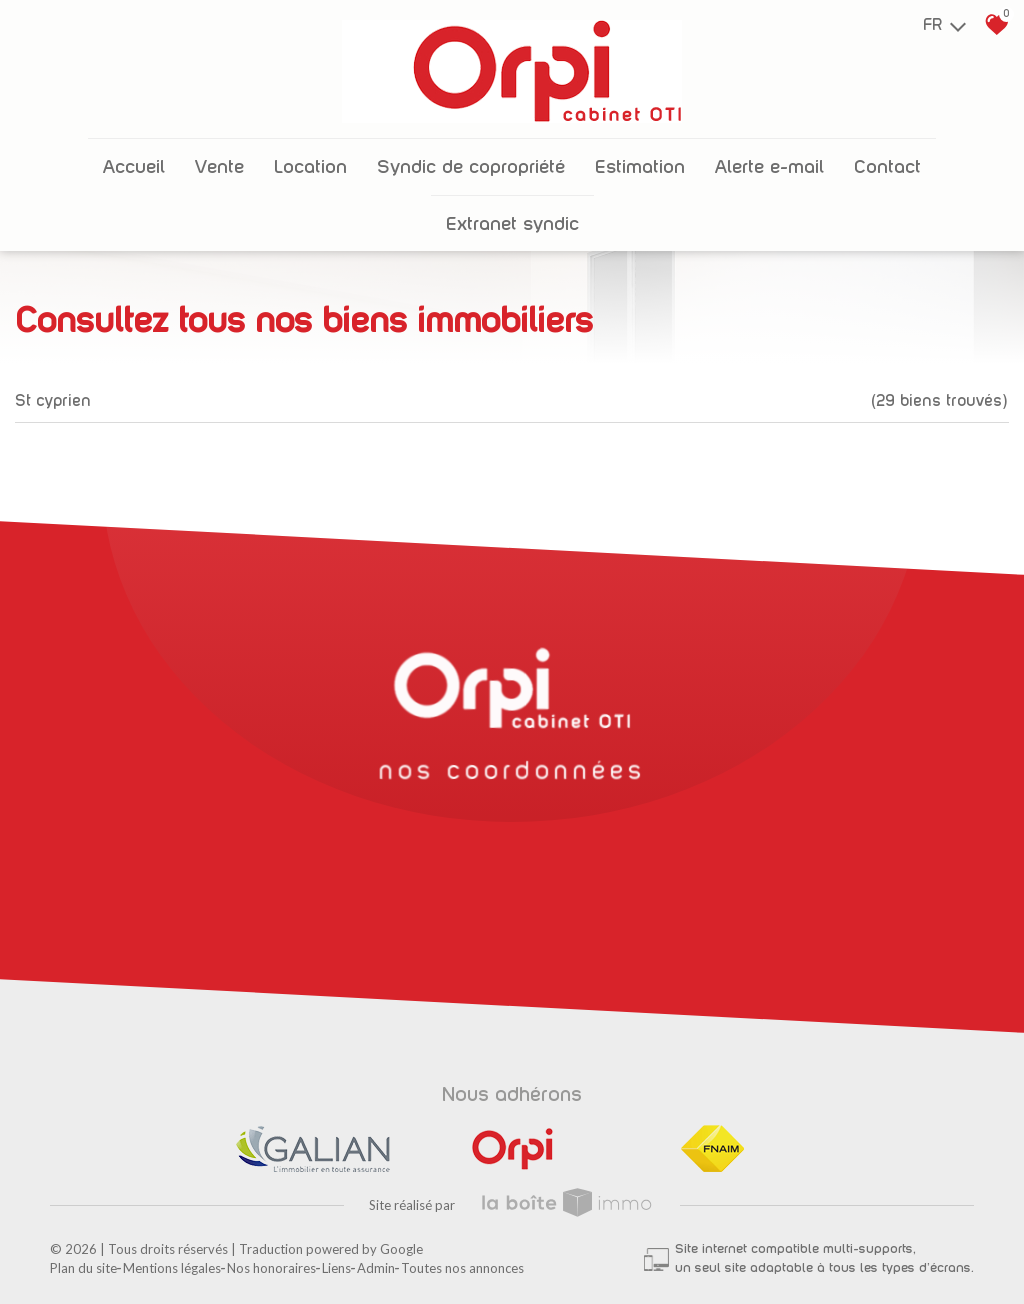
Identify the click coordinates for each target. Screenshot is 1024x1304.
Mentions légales (172, 1268)
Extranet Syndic (512, 224)
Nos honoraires (271, 1268)
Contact (887, 167)
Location (310, 167)
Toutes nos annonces (462, 1268)
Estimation (640, 167)
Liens (336, 1268)
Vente (219, 167)
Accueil (134, 167)
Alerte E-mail (769, 167)
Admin (376, 1268)
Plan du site (83, 1268)
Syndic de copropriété (471, 167)
